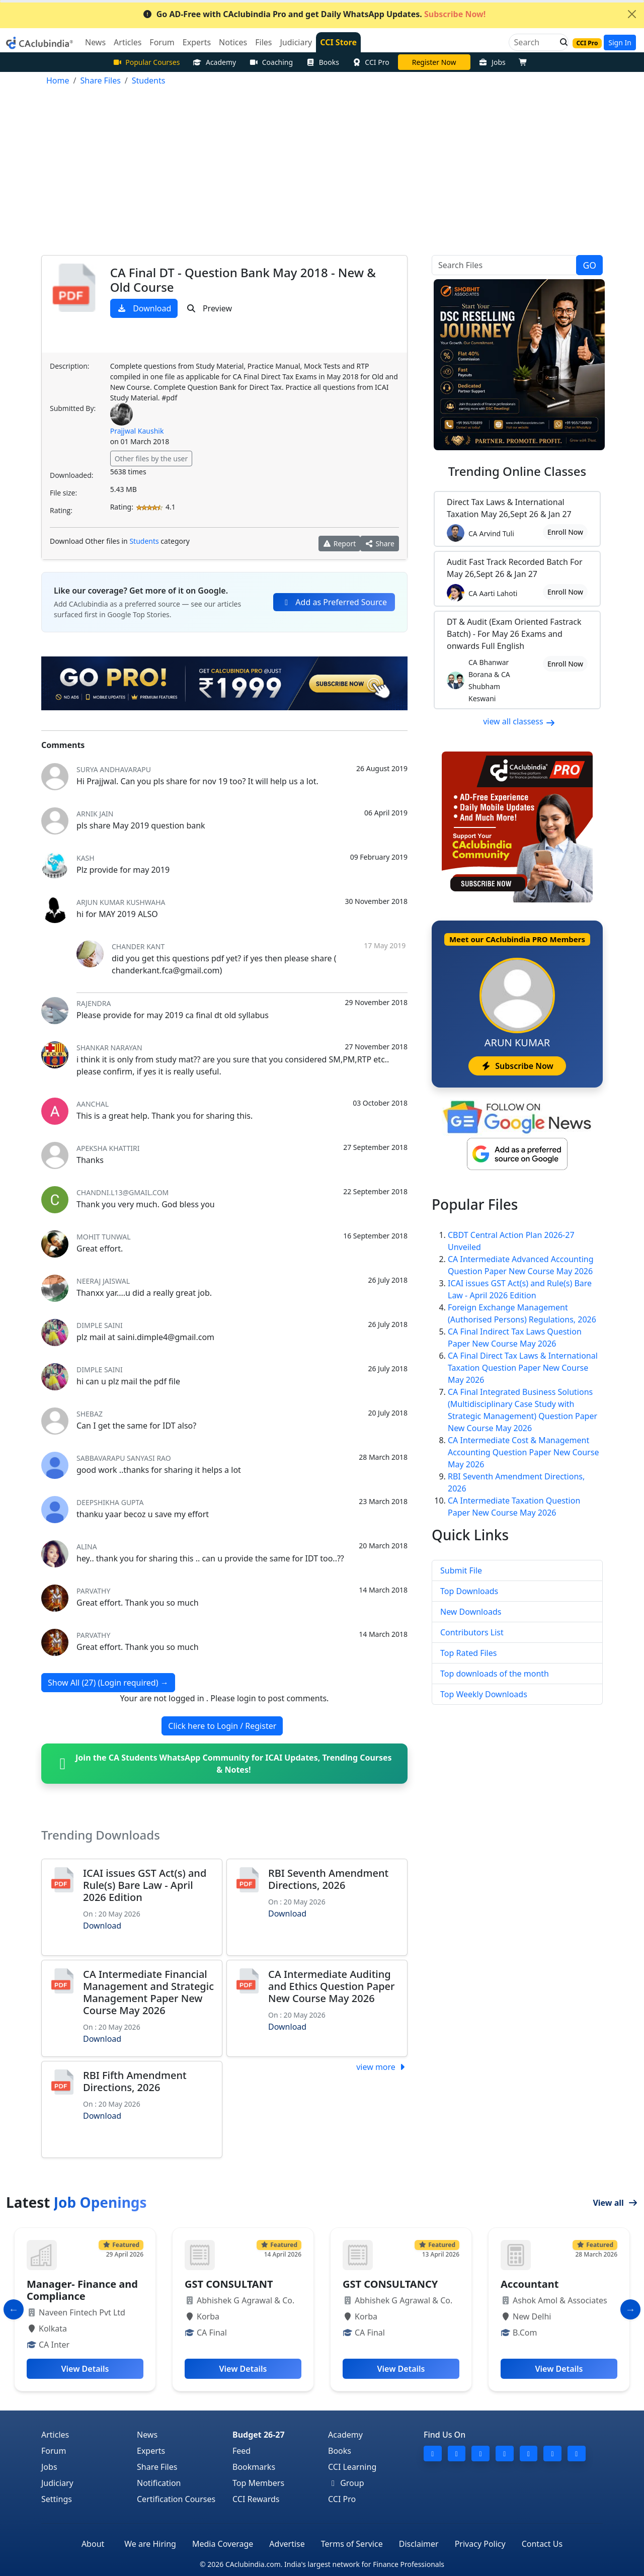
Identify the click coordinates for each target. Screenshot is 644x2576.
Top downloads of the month (494, 1673)
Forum (53, 2450)
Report (339, 543)
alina (86, 1546)
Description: (69, 366)
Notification (159, 2482)
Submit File (461, 1570)
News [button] (95, 42)
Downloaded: (71, 475)
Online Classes (517, 471)
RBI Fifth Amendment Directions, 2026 (135, 2081)
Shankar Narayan (109, 1047)
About (93, 2543)
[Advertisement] (322, 172)
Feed (241, 2450)
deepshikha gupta (109, 1502)
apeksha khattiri (108, 1148)
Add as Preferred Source (334, 602)
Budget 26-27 (258, 2434)
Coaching (271, 62)
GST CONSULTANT (229, 2284)
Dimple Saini (99, 1325)
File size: (63, 492)
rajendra (93, 1003)
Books (322, 62)
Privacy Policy (480, 2543)
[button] (561, 42)
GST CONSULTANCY (390, 2284)
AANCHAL (92, 1104)
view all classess (519, 721)
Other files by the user (151, 458)
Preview (209, 308)
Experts (151, 2450)
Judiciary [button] (296, 42)
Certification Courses (176, 2499)
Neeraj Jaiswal (103, 1281)
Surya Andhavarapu (113, 769)
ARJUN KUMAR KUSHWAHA (121, 902)
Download (144, 308)
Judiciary (57, 2482)
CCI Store (338, 42)
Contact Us (542, 2543)
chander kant (138, 946)
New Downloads (470, 1611)
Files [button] (263, 42)
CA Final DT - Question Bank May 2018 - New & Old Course (243, 279)
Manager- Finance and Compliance (82, 2290)
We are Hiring (150, 2543)
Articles (55, 2434)
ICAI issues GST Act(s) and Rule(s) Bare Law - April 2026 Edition (144, 1885)
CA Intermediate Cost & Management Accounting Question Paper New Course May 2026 (523, 1452)
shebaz (89, 1414)
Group (346, 2482)
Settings (56, 2499)
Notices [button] (233, 42)
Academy (214, 62)
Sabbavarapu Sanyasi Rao (123, 1458)
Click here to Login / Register (222, 1725)
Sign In (619, 42)
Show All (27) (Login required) (108, 1682)
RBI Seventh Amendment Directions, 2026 (328, 1879)
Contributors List (472, 1632)
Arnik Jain (95, 813)
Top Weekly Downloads (483, 1694)
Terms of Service (352, 2543)
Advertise (286, 2543)
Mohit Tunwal (103, 1236)
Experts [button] (197, 42)
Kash (85, 858)
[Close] (632, 14)
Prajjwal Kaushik (137, 431)
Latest (76, 2202)
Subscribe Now (517, 1065)
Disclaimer (419, 2543)
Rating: (61, 510)
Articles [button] (127, 42)
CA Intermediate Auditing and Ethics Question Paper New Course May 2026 (331, 1986)
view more (382, 2066)
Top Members (258, 2482)
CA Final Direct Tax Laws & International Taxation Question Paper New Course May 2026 (523, 1367)
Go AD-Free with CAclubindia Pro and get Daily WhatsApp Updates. (314, 14)
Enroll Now (565, 532)
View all (615, 2202)
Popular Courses (146, 62)
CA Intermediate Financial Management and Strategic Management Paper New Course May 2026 (148, 1992)
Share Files (157, 2466)
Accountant (529, 2284)
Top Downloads (469, 1591)
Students (143, 541)
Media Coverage (222, 2543)
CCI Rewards (256, 2499)
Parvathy (93, 1591)
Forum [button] (161, 42)
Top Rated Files (468, 1652)
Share (379, 543)
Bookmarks (253, 2466)
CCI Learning (352, 2466)
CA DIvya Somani (434, 62)
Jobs (492, 62)
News (147, 2434)
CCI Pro (370, 62)
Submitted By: (73, 408)
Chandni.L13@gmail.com (122, 1192)
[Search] (534, 42)
